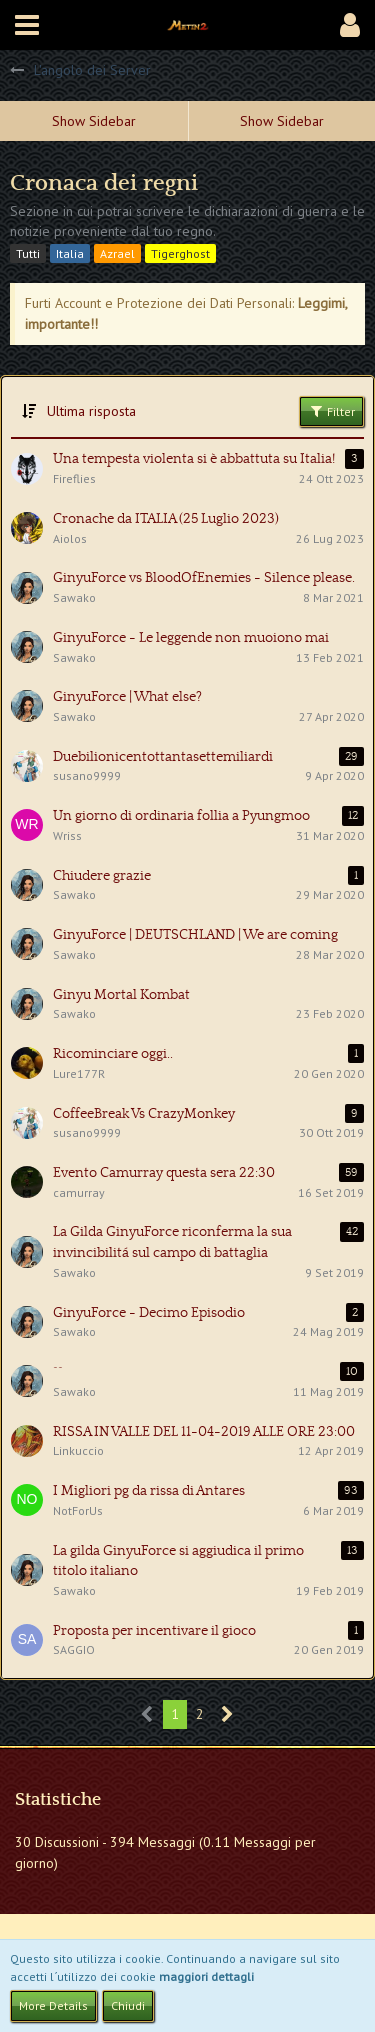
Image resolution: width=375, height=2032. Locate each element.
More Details (53, 2005)
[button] (27, 25)
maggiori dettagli (206, 1976)
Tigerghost (180, 253)
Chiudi (128, 2005)
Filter (331, 411)
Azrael (117, 253)
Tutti (28, 253)
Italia (70, 253)
